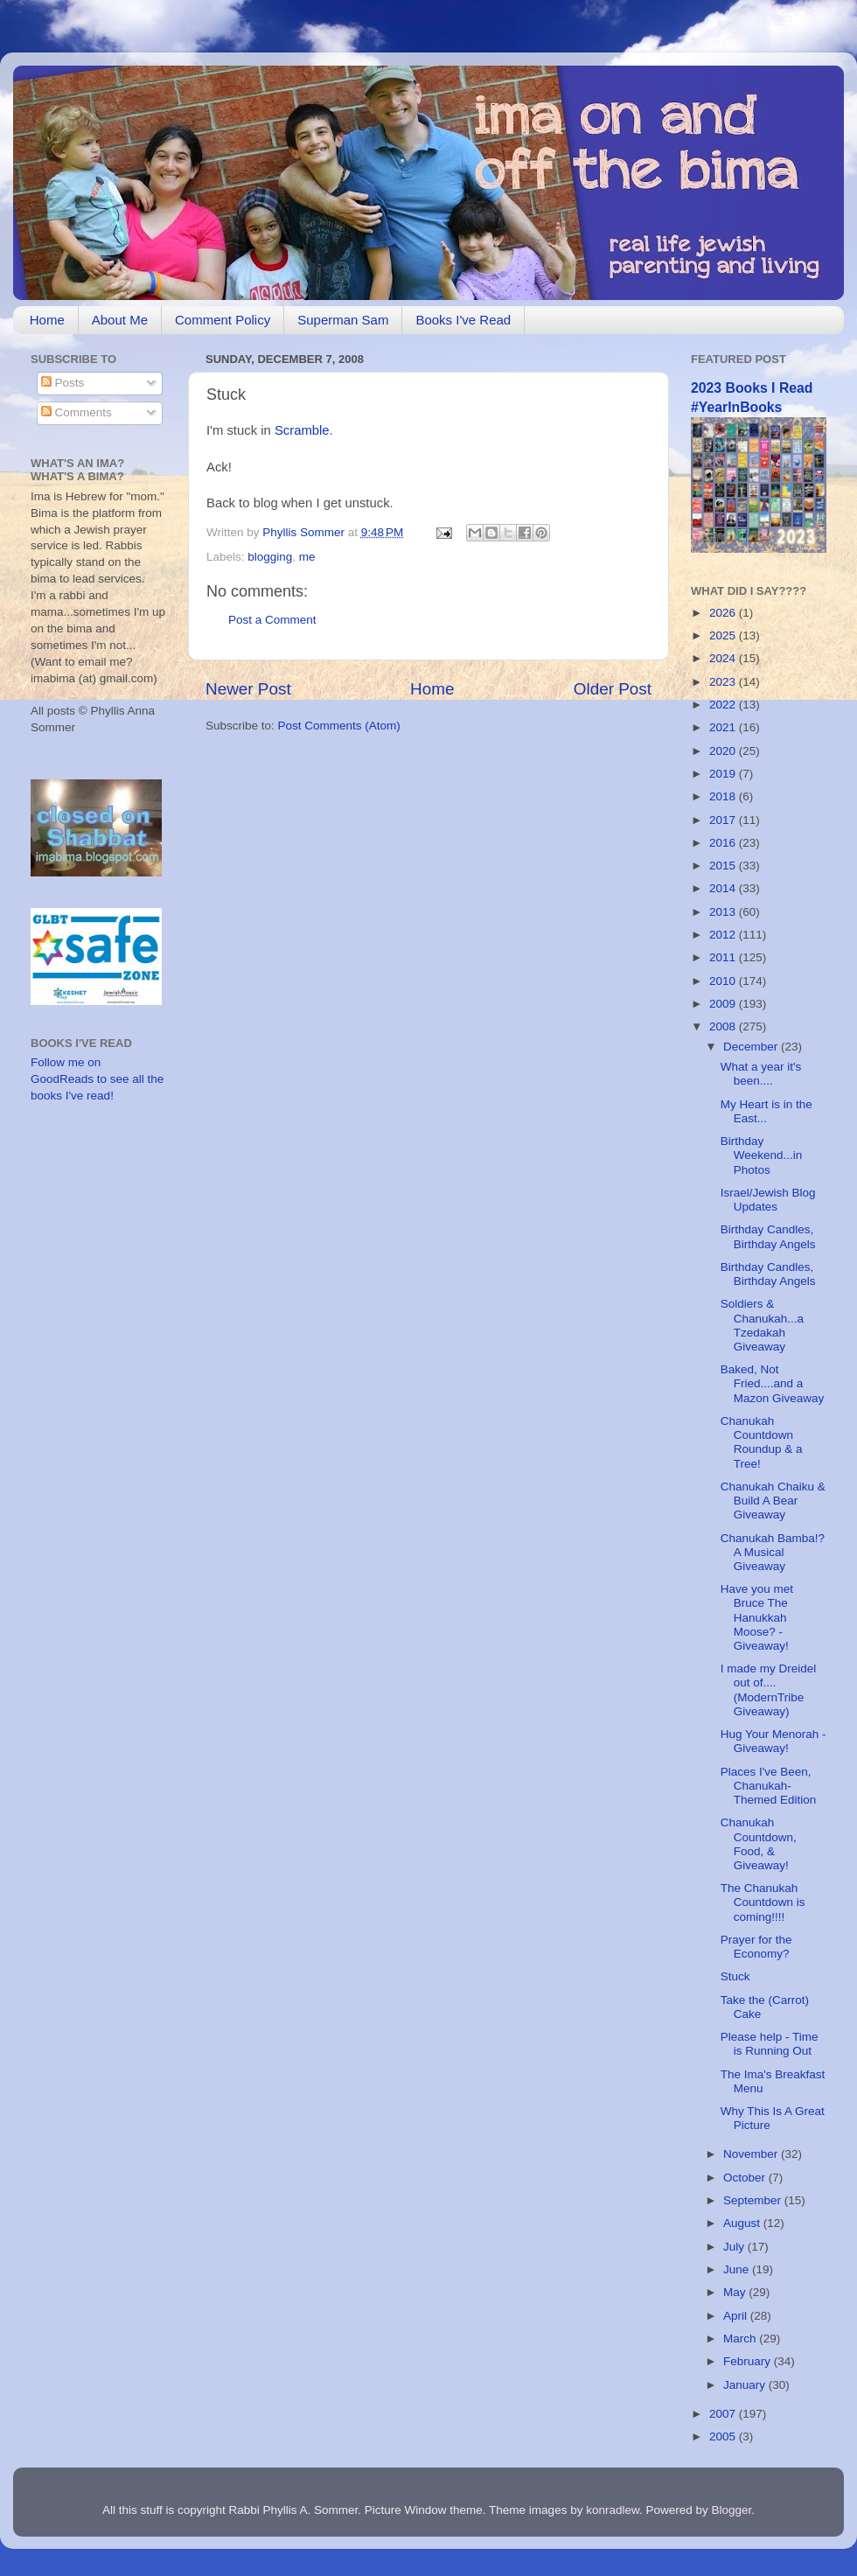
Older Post (612, 689)
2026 (724, 612)
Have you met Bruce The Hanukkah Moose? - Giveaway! (757, 1617)
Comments (76, 412)
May (736, 2292)
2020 (724, 750)
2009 (724, 1003)
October (746, 2177)
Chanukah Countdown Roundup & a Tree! (762, 1442)
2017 (724, 820)
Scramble (302, 430)
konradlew (612, 2510)
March (741, 2338)
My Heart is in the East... (766, 1111)
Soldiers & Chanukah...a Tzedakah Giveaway (762, 1325)
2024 (724, 658)
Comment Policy (222, 319)
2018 (724, 796)
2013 (724, 911)
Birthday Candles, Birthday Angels (768, 1236)
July (735, 2246)
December (752, 1046)
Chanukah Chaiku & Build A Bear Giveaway (773, 1500)
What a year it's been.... (761, 1073)
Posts (63, 382)
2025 (724, 635)
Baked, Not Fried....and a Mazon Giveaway (773, 1383)
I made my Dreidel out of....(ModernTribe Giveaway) (769, 1690)
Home (47, 319)
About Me (120, 319)
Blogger (732, 2510)
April (736, 2315)
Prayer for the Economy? (756, 1946)
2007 (724, 2413)
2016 (724, 842)
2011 (724, 957)
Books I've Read (463, 319)
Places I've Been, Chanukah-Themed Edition (769, 1785)
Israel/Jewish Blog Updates (768, 1199)
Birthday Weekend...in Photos (762, 1155)
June (737, 2269)
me (307, 556)
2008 (724, 1026)
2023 (724, 681)
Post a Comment (272, 619)
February (748, 2361)
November (752, 2154)
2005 (724, 2436)
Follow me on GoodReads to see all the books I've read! (97, 1079)
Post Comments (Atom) (339, 725)
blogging (269, 556)
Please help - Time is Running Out (770, 2043)
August (743, 2223)
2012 (724, 934)
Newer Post (248, 689)
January (746, 2384)
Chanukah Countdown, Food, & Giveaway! (759, 1844)
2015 (724, 865)
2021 (724, 727)
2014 (724, 888)
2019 (724, 773)
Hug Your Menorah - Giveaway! (773, 1741)
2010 (724, 981)
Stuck (735, 1976)
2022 (724, 704)
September (753, 2200)
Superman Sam (342, 319)
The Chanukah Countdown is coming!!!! (763, 1902)
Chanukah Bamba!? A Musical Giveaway (773, 1552)
